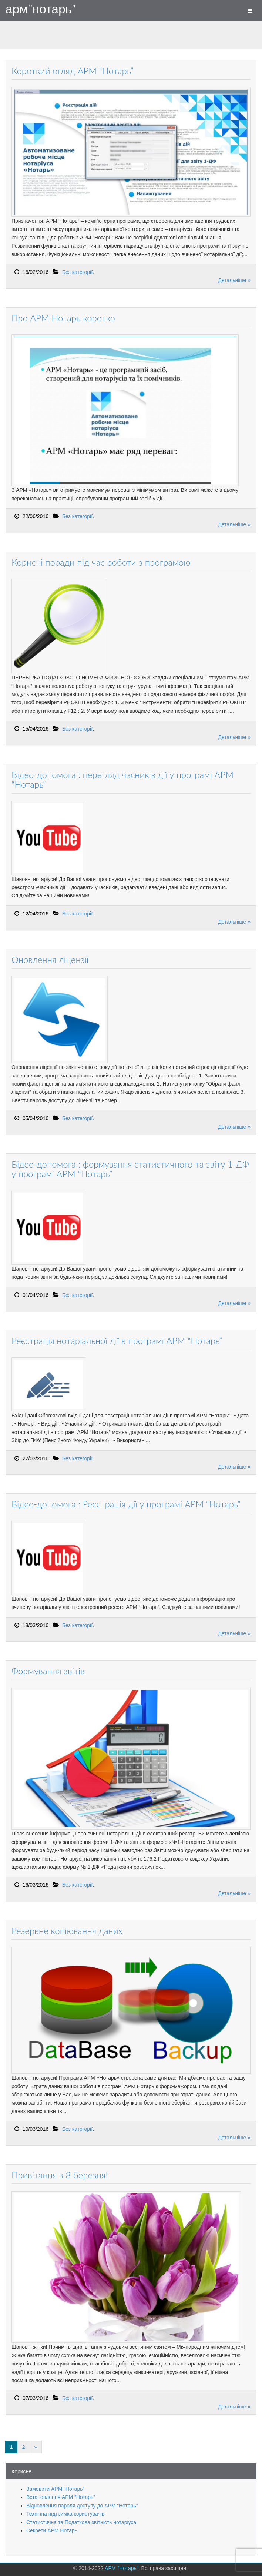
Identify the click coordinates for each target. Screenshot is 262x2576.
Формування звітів (48, 1670)
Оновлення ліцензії (49, 959)
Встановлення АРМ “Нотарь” (60, 2497)
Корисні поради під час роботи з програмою (100, 562)
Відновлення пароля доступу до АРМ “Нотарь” (82, 2506)
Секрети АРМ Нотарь (51, 2530)
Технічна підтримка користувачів (65, 2514)
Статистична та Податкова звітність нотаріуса (81, 2522)
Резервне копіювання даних (66, 1930)
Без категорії (77, 272)
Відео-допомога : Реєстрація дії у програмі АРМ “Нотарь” (126, 1504)
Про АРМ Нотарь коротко (63, 317)
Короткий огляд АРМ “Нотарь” (72, 70)
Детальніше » (234, 280)
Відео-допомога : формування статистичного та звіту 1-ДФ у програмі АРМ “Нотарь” (130, 1169)
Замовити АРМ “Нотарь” (55, 2489)
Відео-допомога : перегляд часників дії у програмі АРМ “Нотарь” (122, 779)
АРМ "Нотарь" (41, 9)
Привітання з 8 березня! (59, 2174)
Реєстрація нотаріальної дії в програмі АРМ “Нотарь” (116, 1340)
